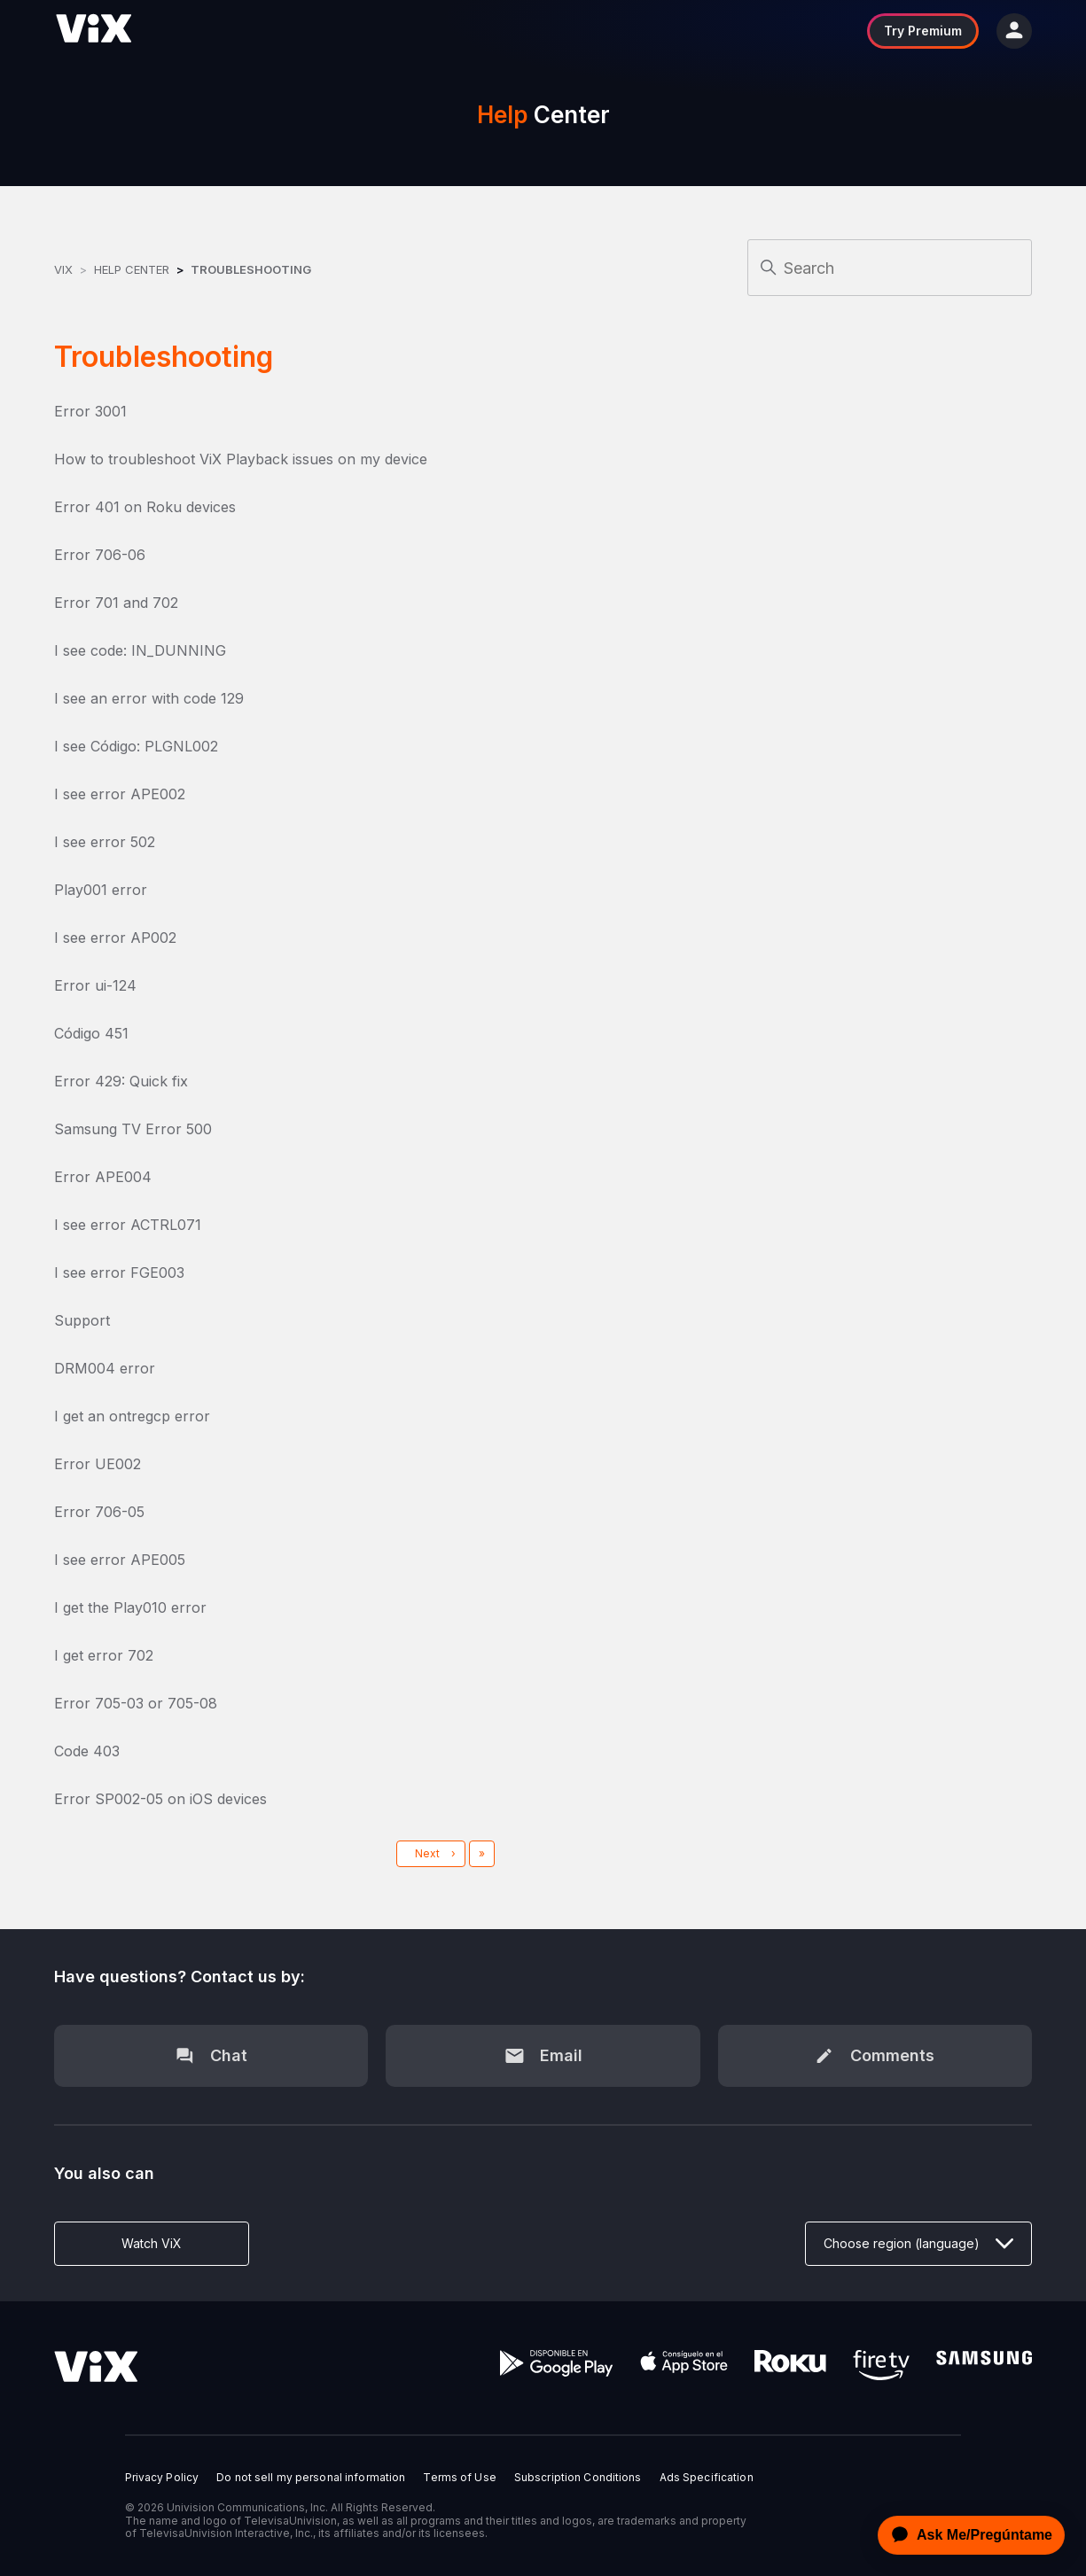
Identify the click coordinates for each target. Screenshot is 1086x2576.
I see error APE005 (119, 1559)
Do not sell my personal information (310, 2477)
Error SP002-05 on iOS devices (160, 1799)
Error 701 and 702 (116, 602)
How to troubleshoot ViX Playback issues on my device (240, 459)
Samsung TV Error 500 (133, 1129)
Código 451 (91, 1033)
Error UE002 (97, 1464)
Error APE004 (103, 1177)
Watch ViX (151, 2243)
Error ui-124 (95, 985)
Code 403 (87, 1751)
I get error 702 (103, 1655)
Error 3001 (90, 411)
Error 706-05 (99, 1512)
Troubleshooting (251, 269)
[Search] (889, 267)
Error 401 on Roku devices (145, 507)
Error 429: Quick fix (121, 1081)
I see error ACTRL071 (127, 1225)
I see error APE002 (119, 794)
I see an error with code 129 (149, 698)
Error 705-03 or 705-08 (135, 1703)
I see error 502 (104, 842)
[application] (966, 2535)
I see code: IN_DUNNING (140, 650)
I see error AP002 (115, 937)
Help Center (131, 269)
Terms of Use (459, 2477)
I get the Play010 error (130, 1607)
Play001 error (100, 890)
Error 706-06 (99, 555)
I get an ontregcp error (132, 1416)
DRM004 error (104, 1368)
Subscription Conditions (578, 2477)
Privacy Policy (162, 2477)
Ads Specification (707, 2477)
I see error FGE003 (119, 1272)
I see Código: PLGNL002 (136, 746)
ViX (63, 269)
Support (82, 1320)
